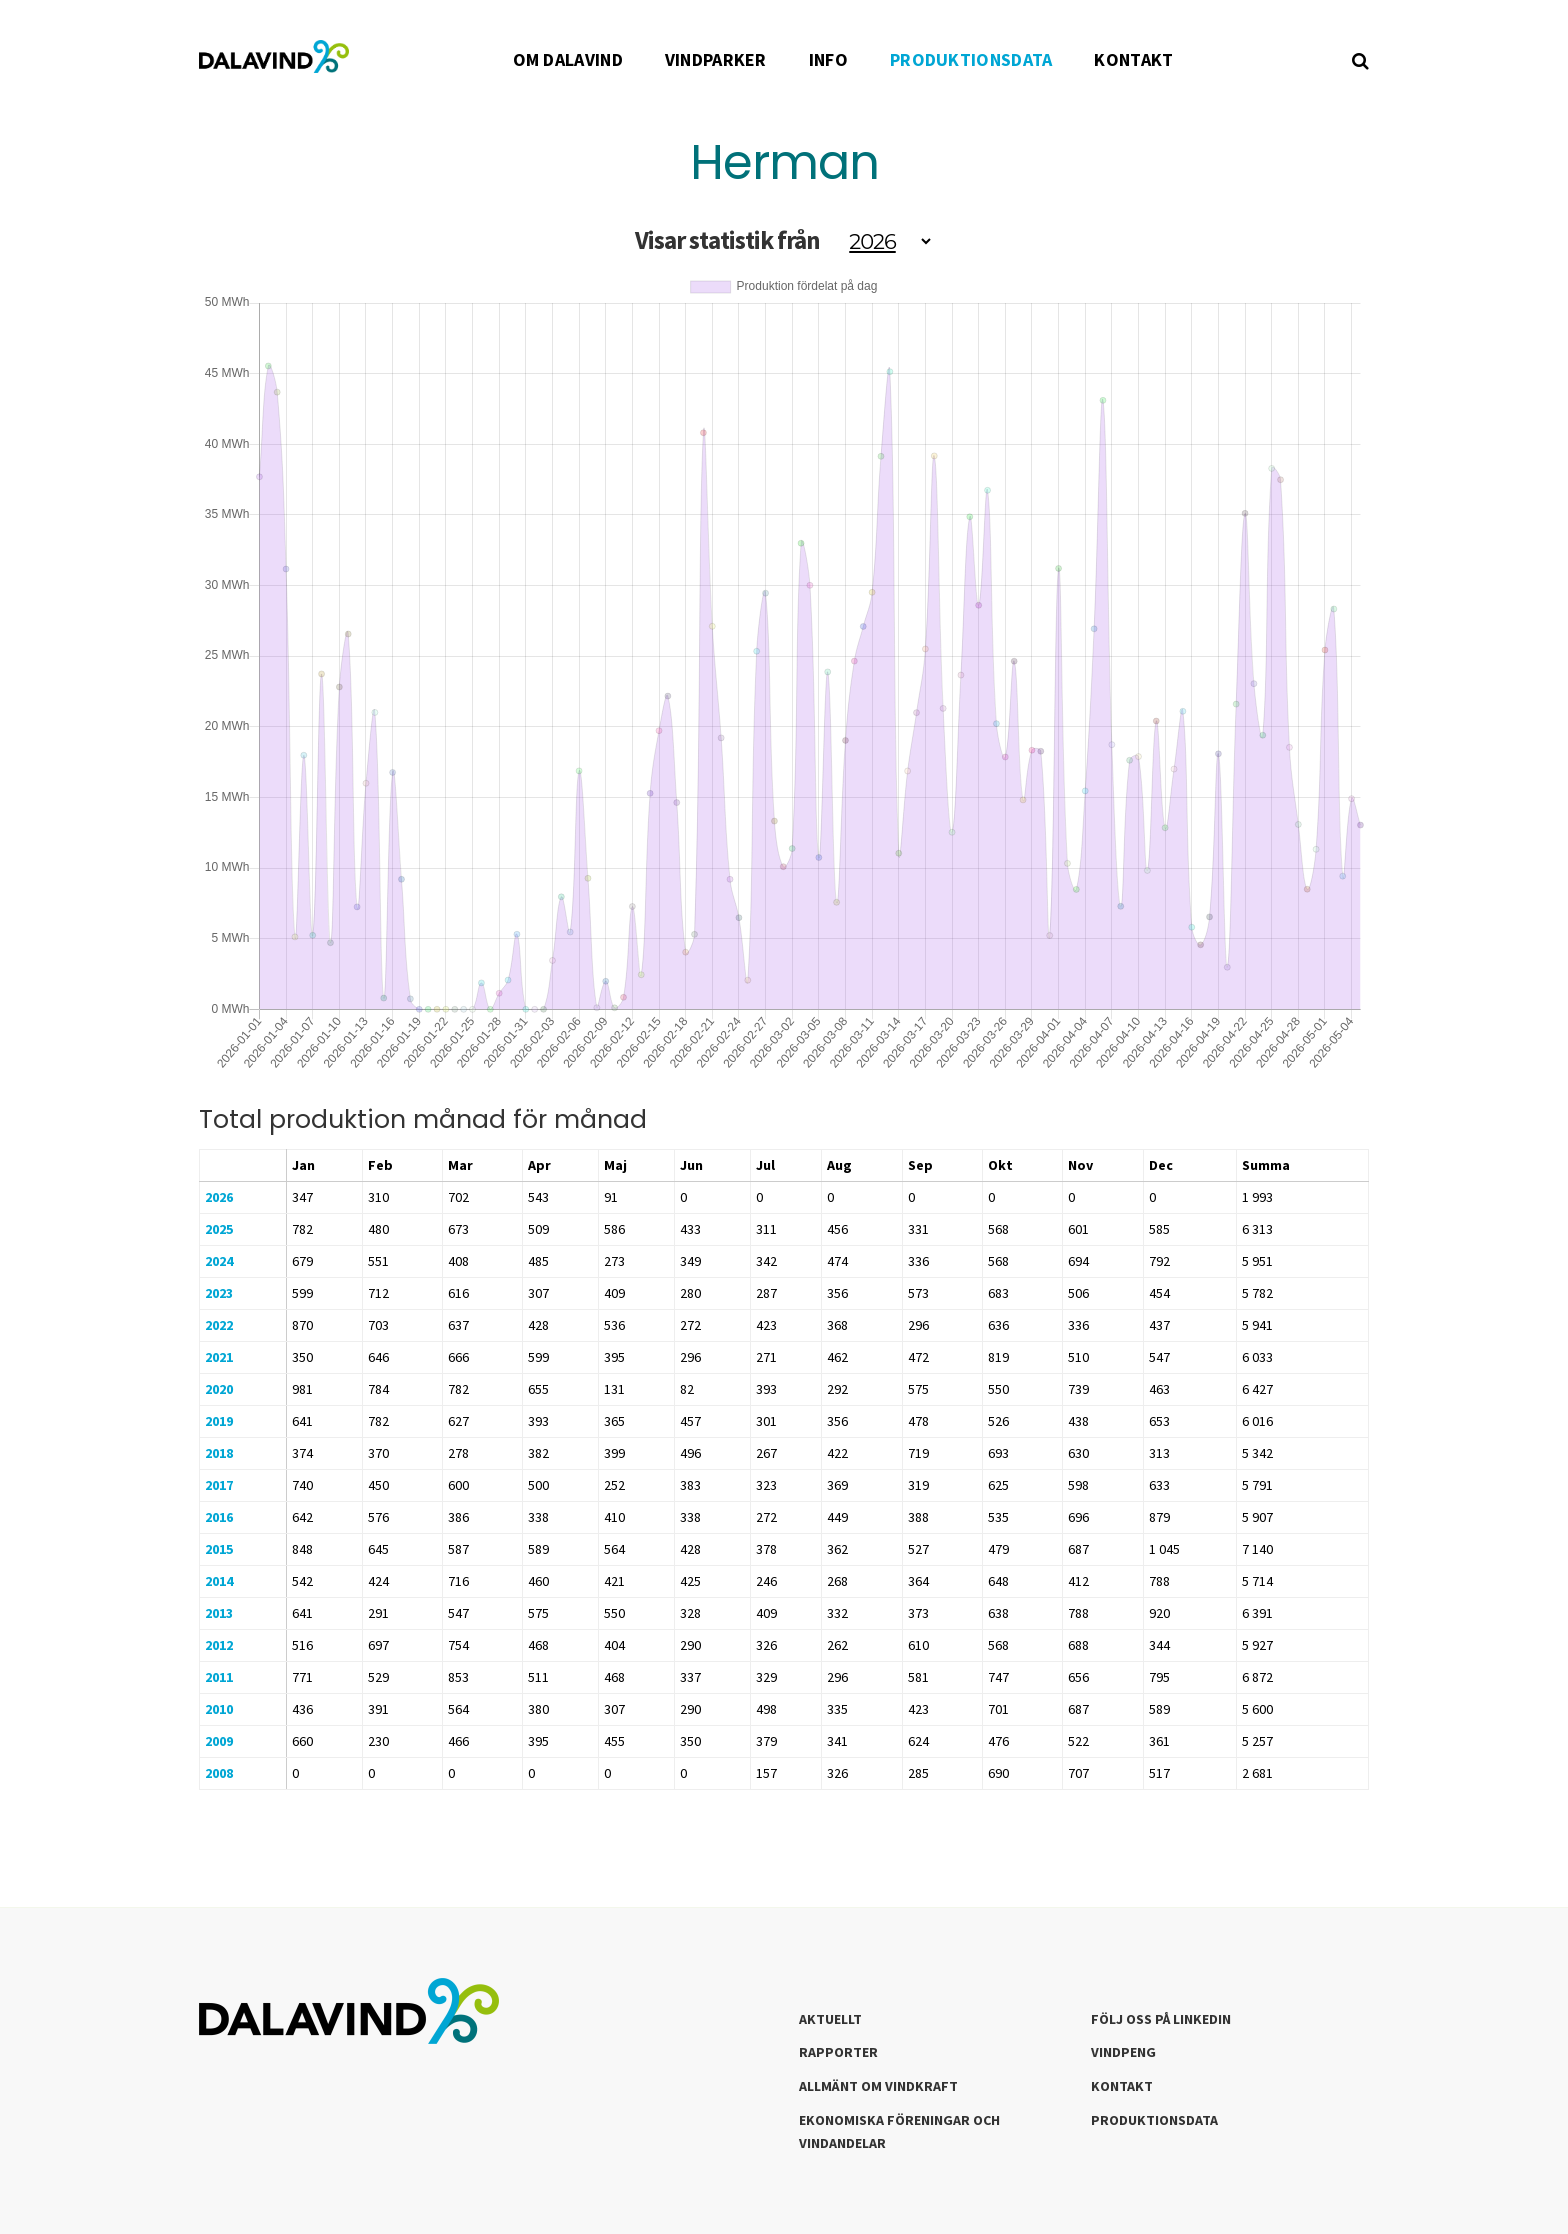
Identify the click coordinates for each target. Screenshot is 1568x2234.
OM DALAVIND (568, 59)
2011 (219, 1677)
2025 (219, 1229)
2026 (219, 1197)
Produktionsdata (1154, 2120)
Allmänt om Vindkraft (878, 2086)
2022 (219, 1325)
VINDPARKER (716, 59)
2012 (219, 1645)
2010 (219, 1709)
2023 (219, 1293)
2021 (219, 1357)
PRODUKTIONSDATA (971, 59)
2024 (219, 1261)
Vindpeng (1123, 2052)
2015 (219, 1549)
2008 (219, 1773)
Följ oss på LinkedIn (1161, 2019)
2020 (219, 1389)
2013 (219, 1613)
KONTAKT (1133, 59)
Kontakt (1122, 2086)
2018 (219, 1453)
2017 (219, 1485)
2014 (219, 1581)
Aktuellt (830, 2019)
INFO (828, 59)
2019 (219, 1421)
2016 (219, 1517)
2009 (219, 1741)
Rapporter (838, 2052)
